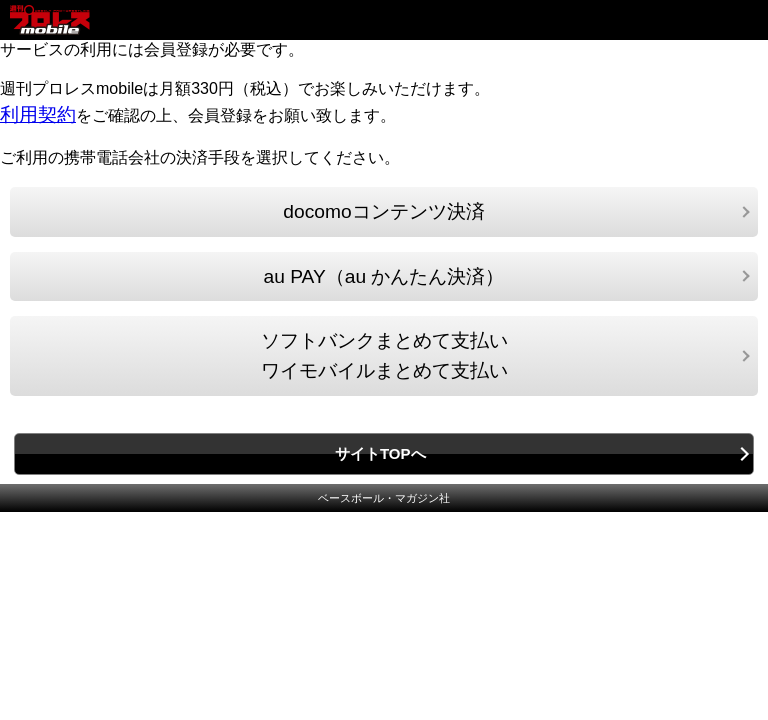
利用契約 (38, 114)
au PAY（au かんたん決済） (384, 276)
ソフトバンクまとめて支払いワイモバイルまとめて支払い (384, 355)
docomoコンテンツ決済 (383, 211)
